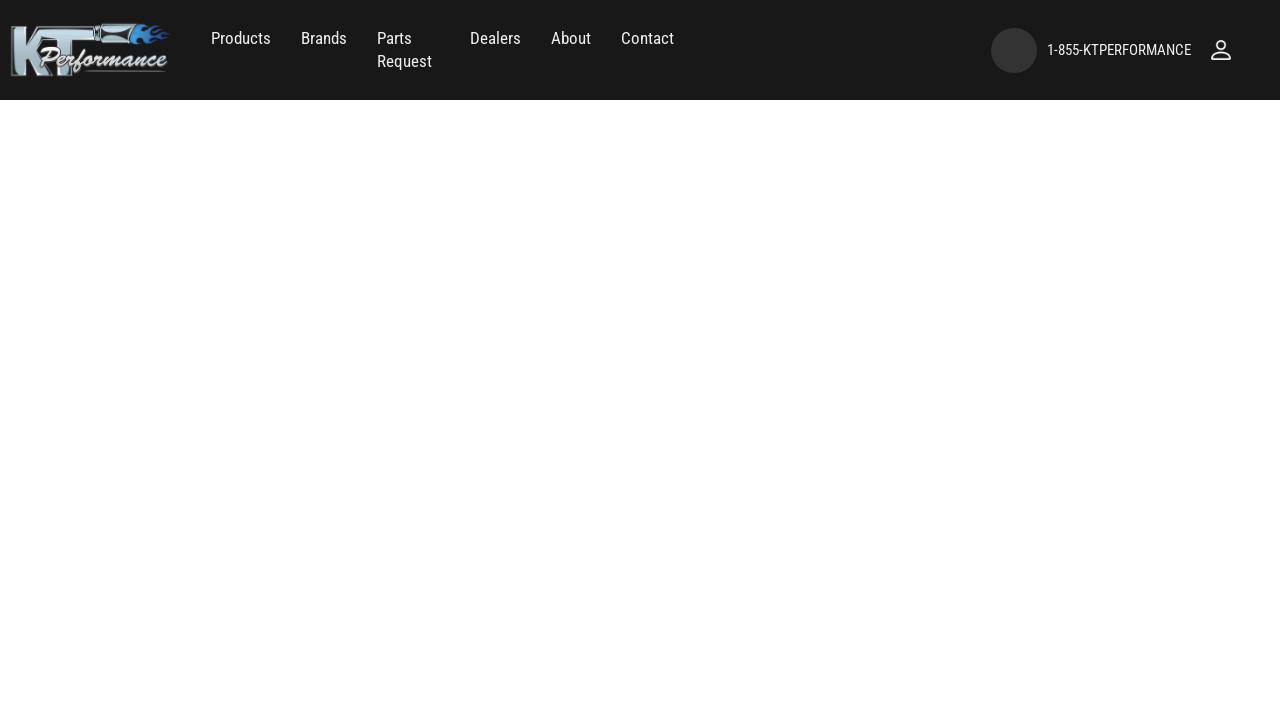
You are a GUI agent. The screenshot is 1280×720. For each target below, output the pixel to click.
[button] (241, 38)
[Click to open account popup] (1221, 50)
